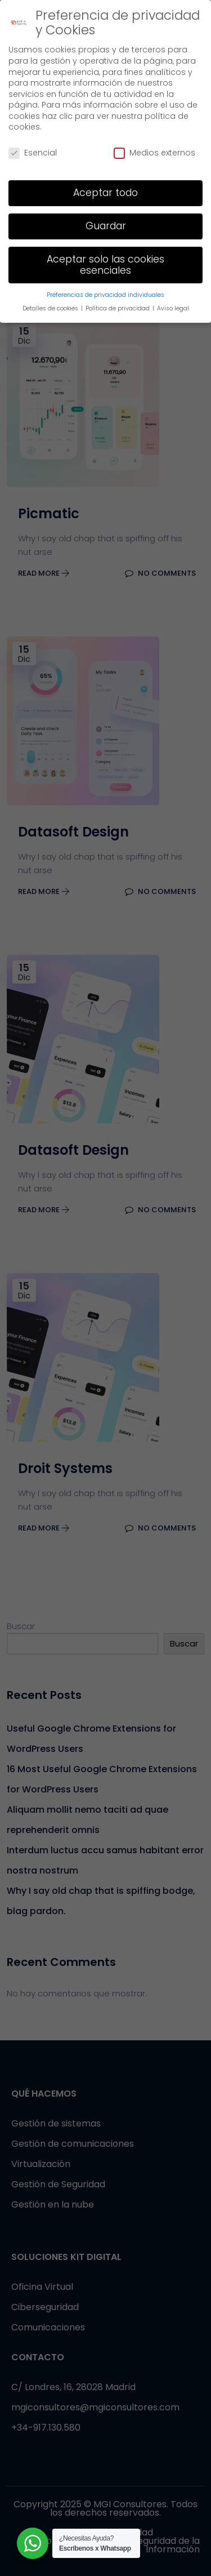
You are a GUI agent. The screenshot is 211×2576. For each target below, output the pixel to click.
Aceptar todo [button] (105, 192)
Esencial (32, 153)
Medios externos (154, 153)
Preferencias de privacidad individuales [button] (105, 295)
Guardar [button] (106, 226)
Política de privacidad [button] (118, 308)
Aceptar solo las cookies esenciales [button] (105, 264)
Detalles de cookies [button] (51, 308)
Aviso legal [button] (173, 308)
